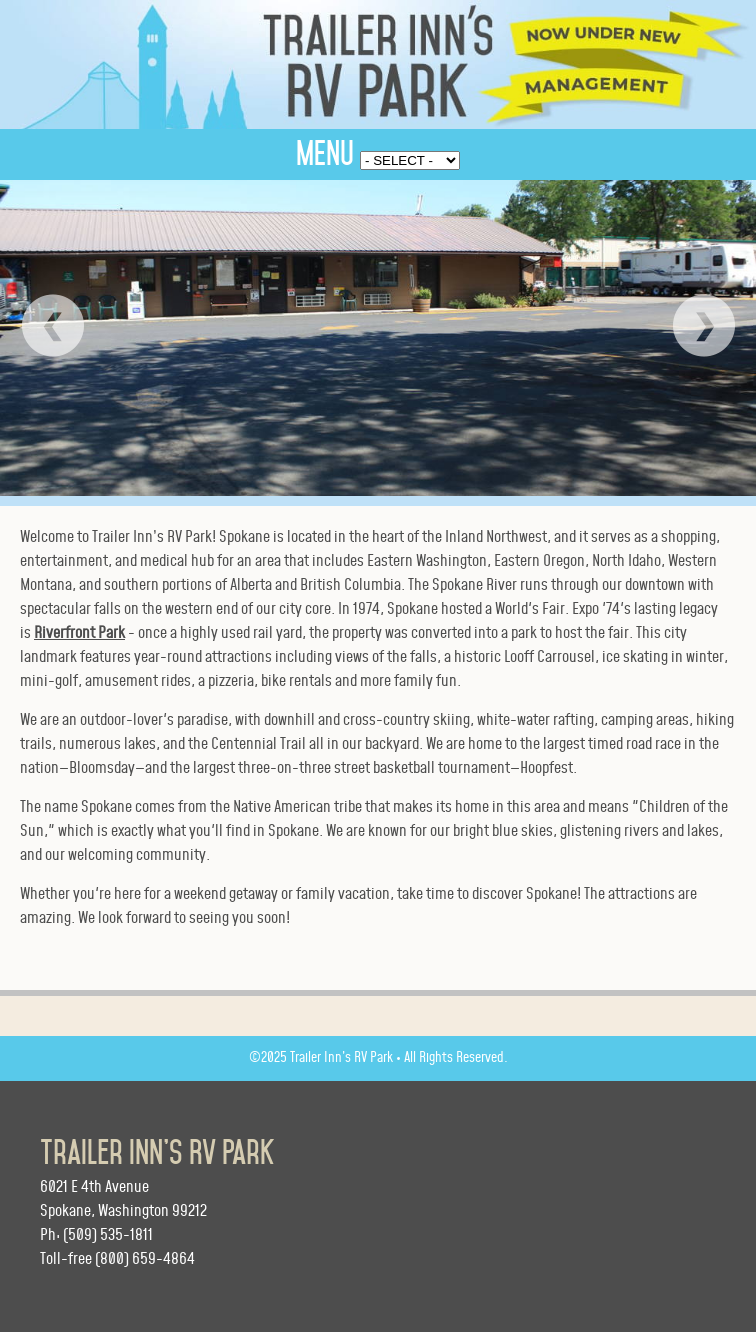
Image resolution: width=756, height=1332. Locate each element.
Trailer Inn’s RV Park (157, 1153)
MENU (325, 154)
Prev (52, 325)
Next (703, 325)
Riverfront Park (79, 633)
